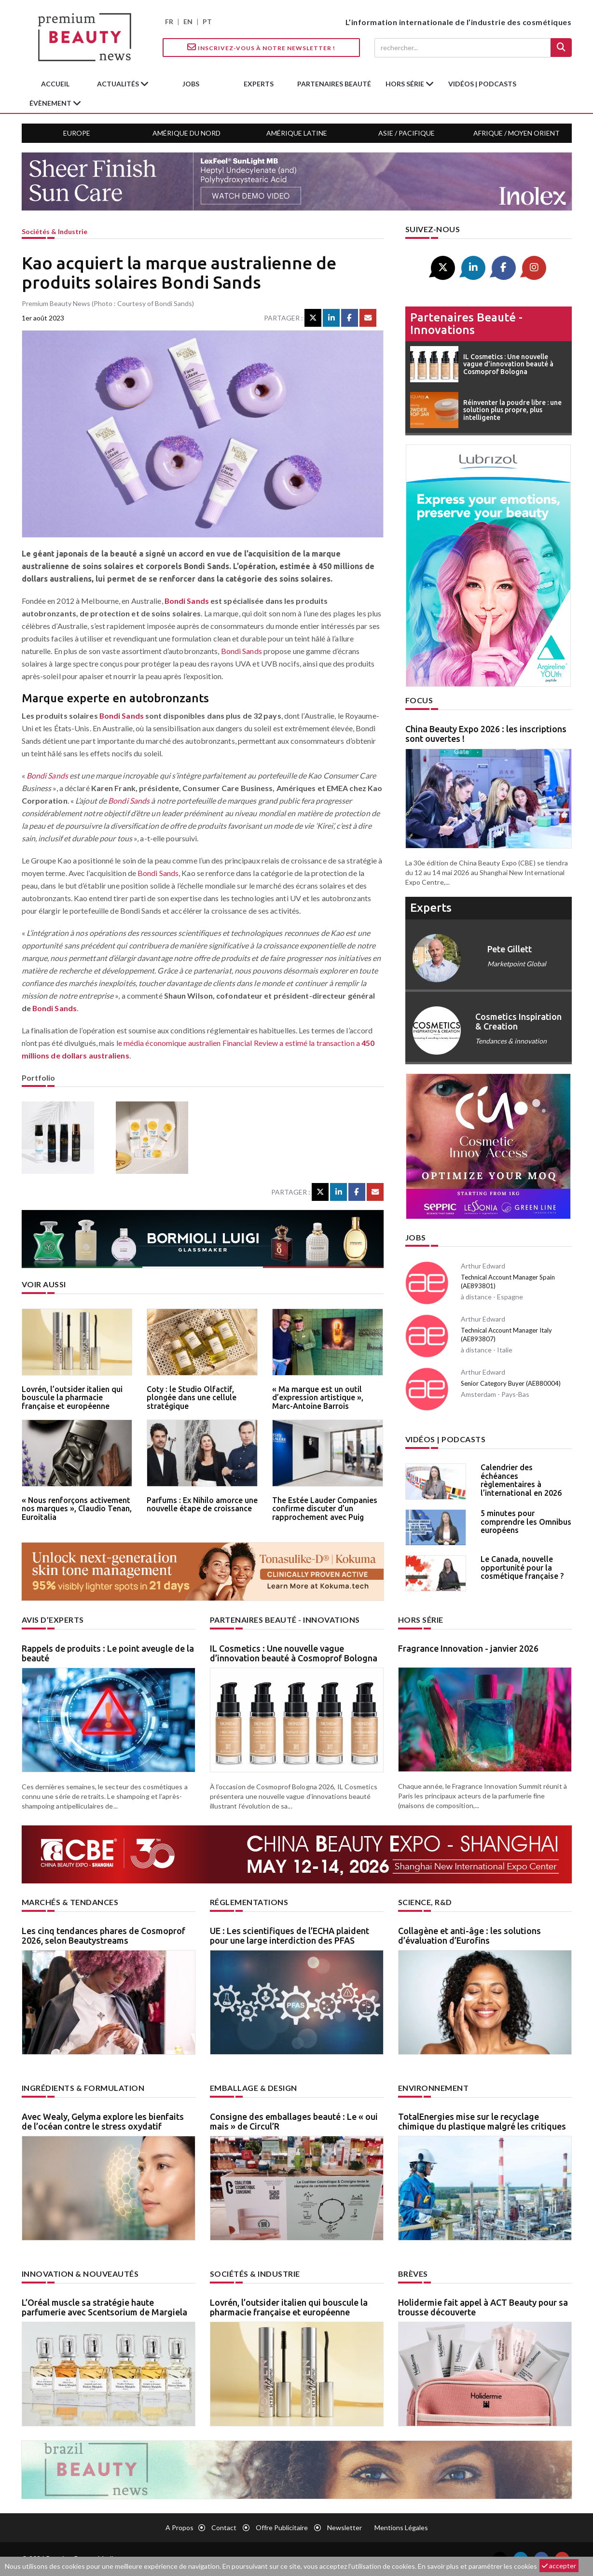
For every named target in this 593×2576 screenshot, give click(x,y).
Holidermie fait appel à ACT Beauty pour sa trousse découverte (483, 2307)
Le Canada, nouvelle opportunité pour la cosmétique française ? (522, 1567)
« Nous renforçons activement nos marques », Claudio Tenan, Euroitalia (77, 1508)
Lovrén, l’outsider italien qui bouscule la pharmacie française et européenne (72, 1397)
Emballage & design (253, 2087)
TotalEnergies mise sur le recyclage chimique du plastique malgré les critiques (482, 2121)
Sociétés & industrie (54, 231)
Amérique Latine (296, 133)
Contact (223, 2527)
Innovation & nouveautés (80, 2273)
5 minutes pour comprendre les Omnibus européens (526, 1521)
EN (188, 21)
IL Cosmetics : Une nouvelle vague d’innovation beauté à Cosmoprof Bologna (293, 1653)
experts (259, 84)
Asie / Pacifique (406, 133)
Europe (76, 133)
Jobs (415, 1237)
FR (169, 21)
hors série (406, 84)
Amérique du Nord (186, 133)
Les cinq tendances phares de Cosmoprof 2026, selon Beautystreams (103, 1935)
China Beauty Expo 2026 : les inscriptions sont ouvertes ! (485, 733)
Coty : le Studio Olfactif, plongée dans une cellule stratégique (191, 1397)
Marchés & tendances (70, 1902)
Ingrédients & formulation (83, 2087)
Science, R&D (425, 1902)
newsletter (344, 2527)
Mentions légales (401, 2527)
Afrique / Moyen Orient (516, 133)
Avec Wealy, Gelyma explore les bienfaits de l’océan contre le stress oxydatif (103, 2121)
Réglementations (249, 1902)
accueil (55, 84)
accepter (559, 2566)
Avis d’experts (53, 1619)
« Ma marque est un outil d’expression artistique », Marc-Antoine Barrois (317, 1397)
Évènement (51, 103)
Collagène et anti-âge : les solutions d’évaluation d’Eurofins (469, 1935)
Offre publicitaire (282, 2527)
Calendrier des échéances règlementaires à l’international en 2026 (521, 1480)
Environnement (433, 2087)
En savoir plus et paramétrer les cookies (477, 2566)
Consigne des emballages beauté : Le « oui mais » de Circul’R (294, 2121)
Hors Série (420, 1619)
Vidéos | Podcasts (482, 84)
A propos (179, 2527)
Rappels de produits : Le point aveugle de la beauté (108, 1653)
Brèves (413, 2273)
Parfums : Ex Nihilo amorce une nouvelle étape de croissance (202, 1504)
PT (207, 21)
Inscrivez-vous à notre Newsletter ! (261, 47)
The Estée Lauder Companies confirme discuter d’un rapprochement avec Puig (324, 1508)
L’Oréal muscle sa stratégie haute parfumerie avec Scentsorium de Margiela (104, 2307)
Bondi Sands (187, 600)
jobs (190, 84)
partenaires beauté (334, 84)
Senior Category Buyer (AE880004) (511, 1383)
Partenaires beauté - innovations (466, 323)
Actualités (118, 84)
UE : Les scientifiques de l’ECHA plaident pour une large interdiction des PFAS (289, 1935)
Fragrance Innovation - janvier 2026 (468, 1648)
